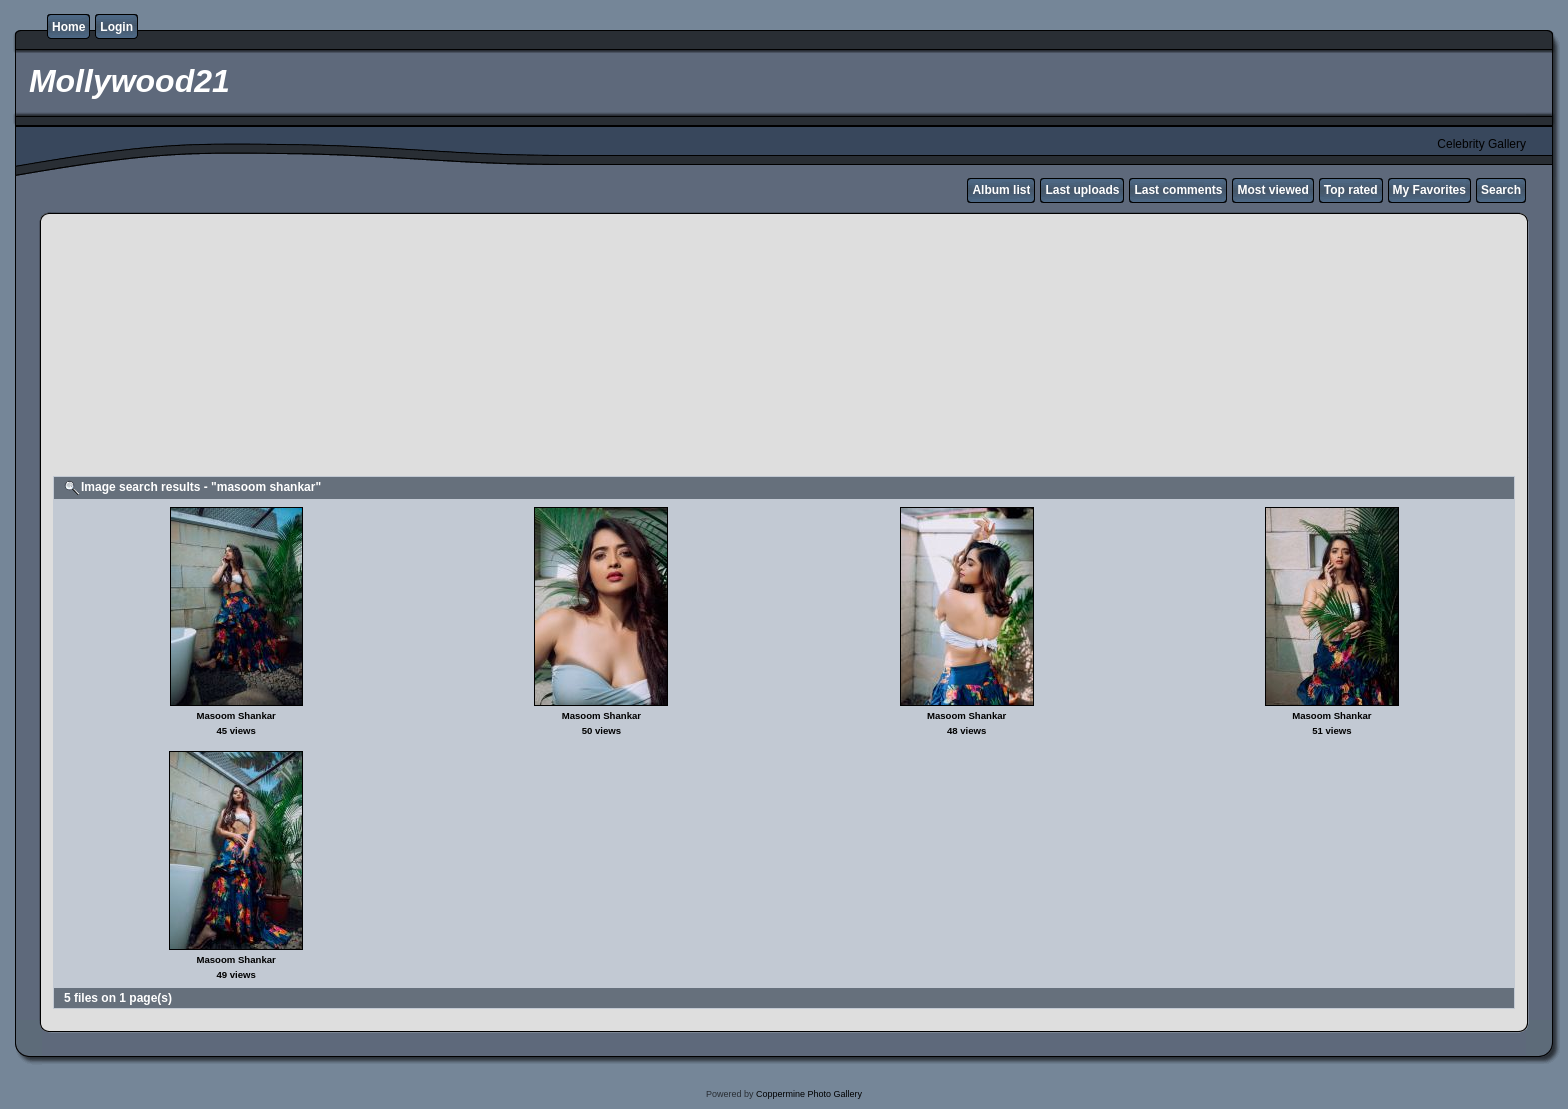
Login (116, 27)
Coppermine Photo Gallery (809, 1094)
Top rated (1351, 190)
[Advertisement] (537, 348)
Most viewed (1272, 190)
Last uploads (1082, 190)
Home (68, 27)
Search (1501, 190)
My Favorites (1429, 190)
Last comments (1178, 190)
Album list (1001, 190)
